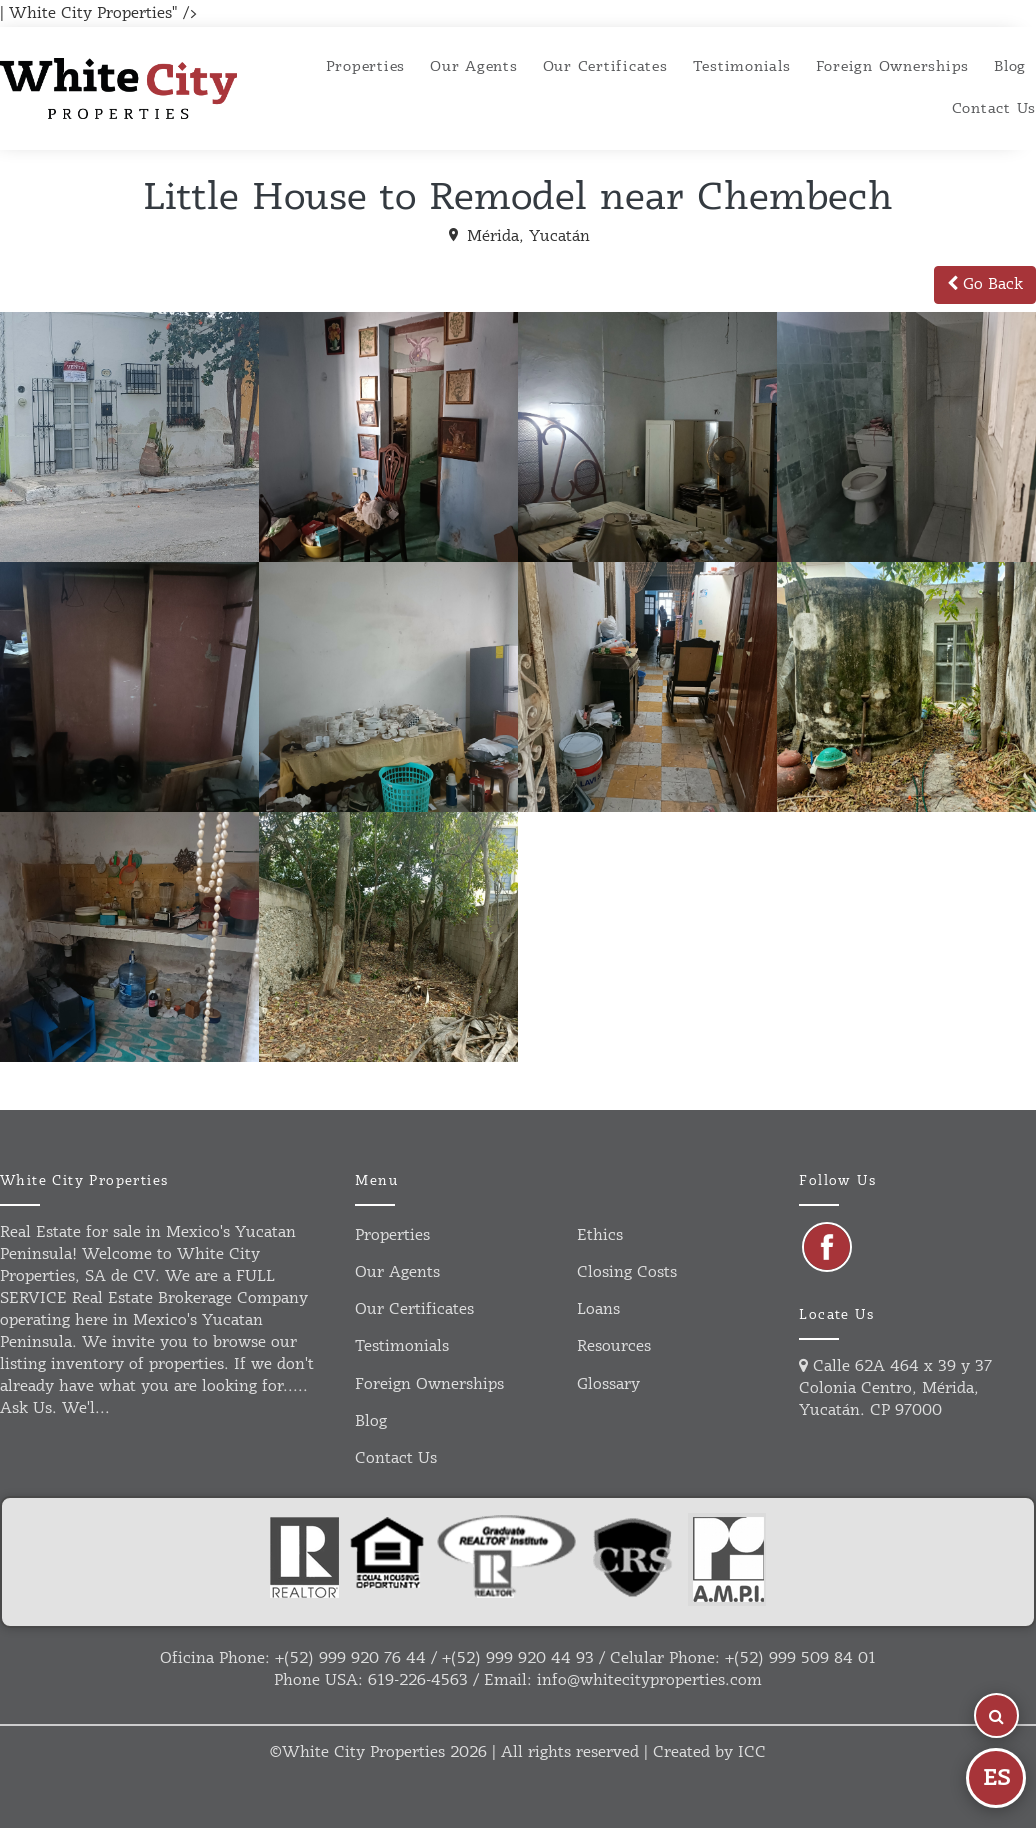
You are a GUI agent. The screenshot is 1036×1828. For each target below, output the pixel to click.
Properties (366, 67)
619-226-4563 (418, 1680)
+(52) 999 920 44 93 (518, 1658)
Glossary (608, 1384)
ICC (752, 1752)
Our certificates (605, 67)
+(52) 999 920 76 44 (350, 1658)
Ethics (600, 1235)
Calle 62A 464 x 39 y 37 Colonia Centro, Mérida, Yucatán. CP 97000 (895, 1388)
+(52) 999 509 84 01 (800, 1658)
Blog (1010, 67)
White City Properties (363, 1752)
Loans (598, 1309)
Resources (614, 1346)
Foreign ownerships (893, 67)
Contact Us (994, 109)
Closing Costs (627, 1272)
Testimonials (742, 67)
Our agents (474, 67)
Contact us (396, 1458)
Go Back (985, 284)
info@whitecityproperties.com (649, 1680)
